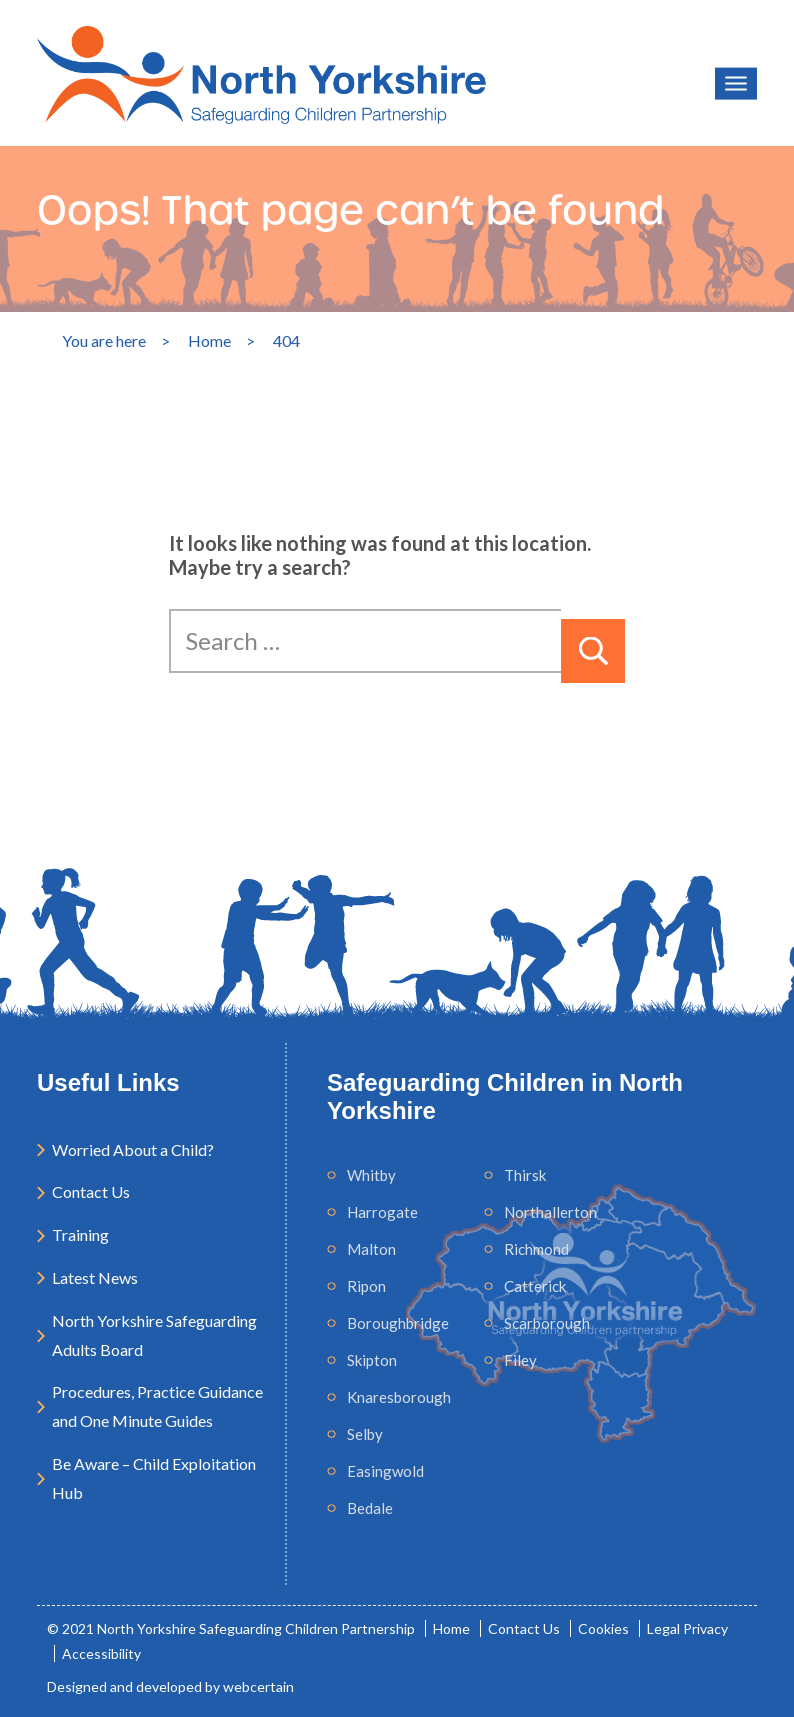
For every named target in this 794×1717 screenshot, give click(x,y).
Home (451, 1628)
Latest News (95, 1277)
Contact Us (91, 1191)
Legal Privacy (687, 1628)
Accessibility (101, 1653)
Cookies (603, 1628)
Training (80, 1234)
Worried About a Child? (133, 1149)
